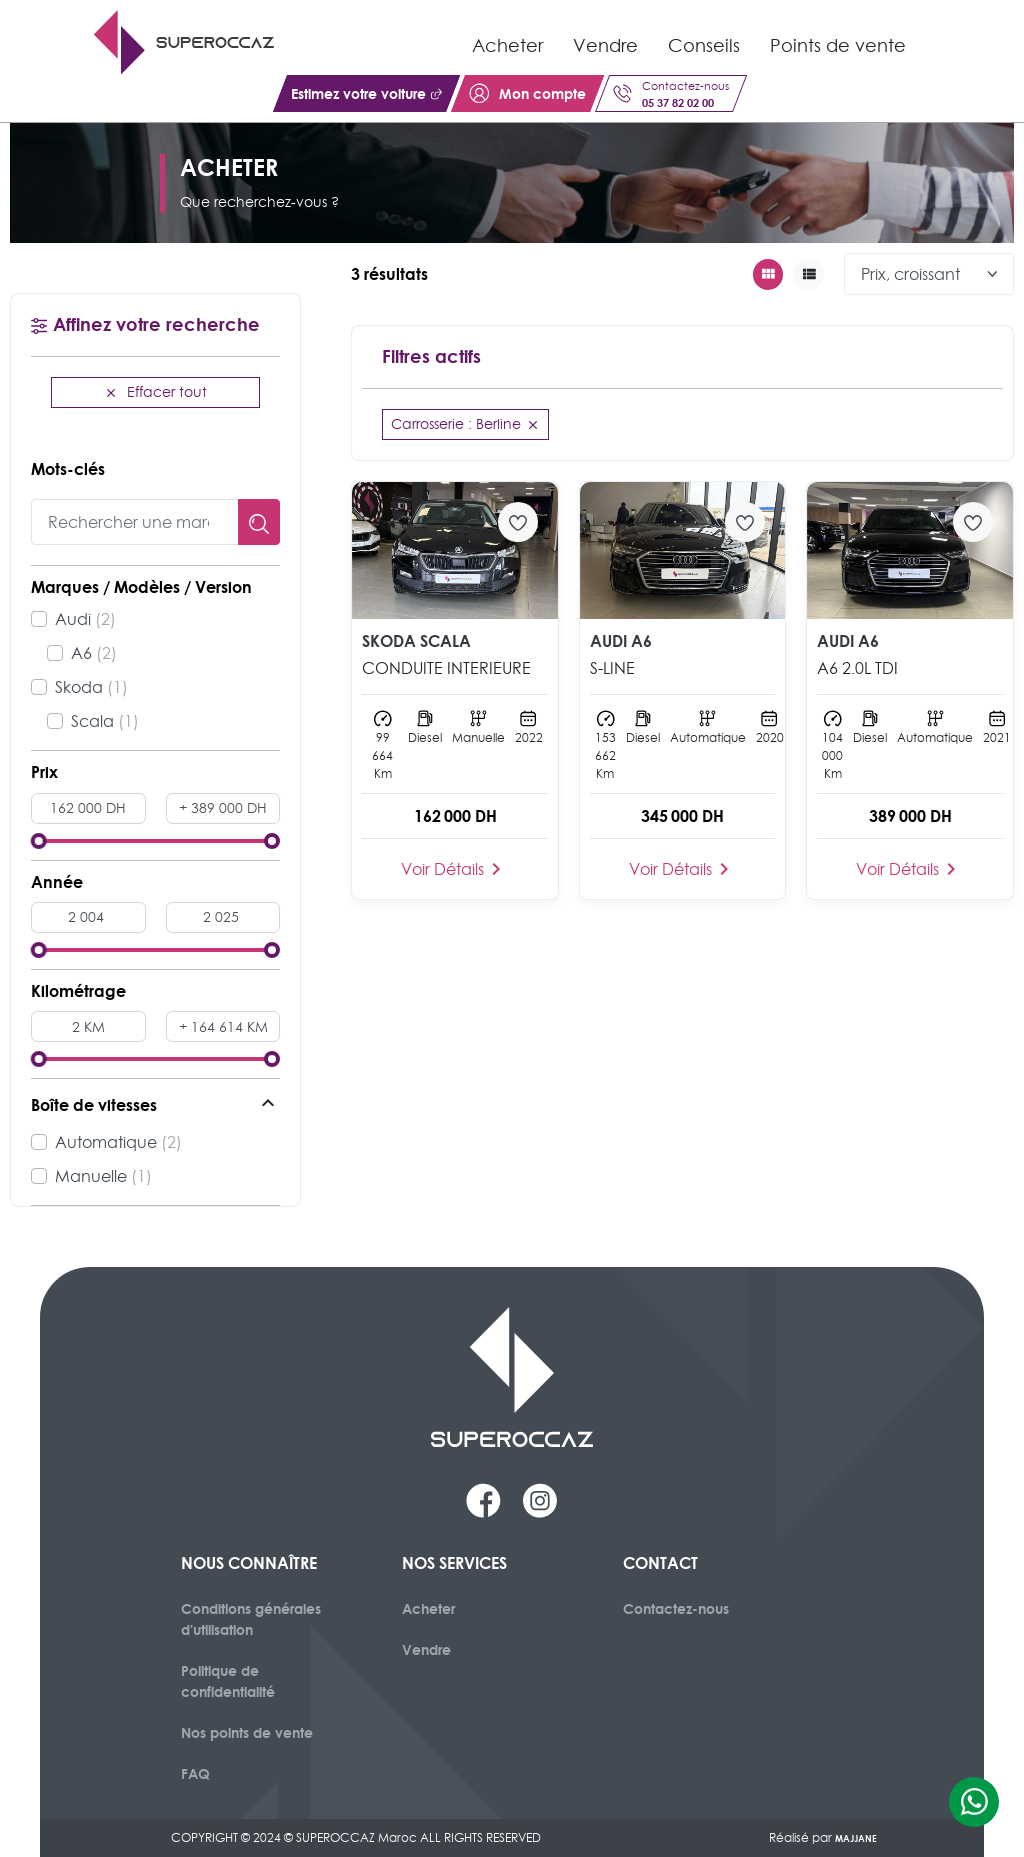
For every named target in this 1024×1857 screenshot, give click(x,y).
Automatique (118, 1142)
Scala (105, 721)
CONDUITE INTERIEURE (446, 668)
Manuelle (103, 1176)
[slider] (39, 841)
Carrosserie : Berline (465, 424)
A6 (94, 653)
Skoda (91, 687)
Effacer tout (155, 392)
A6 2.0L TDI (857, 668)
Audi (85, 619)
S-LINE (612, 668)
